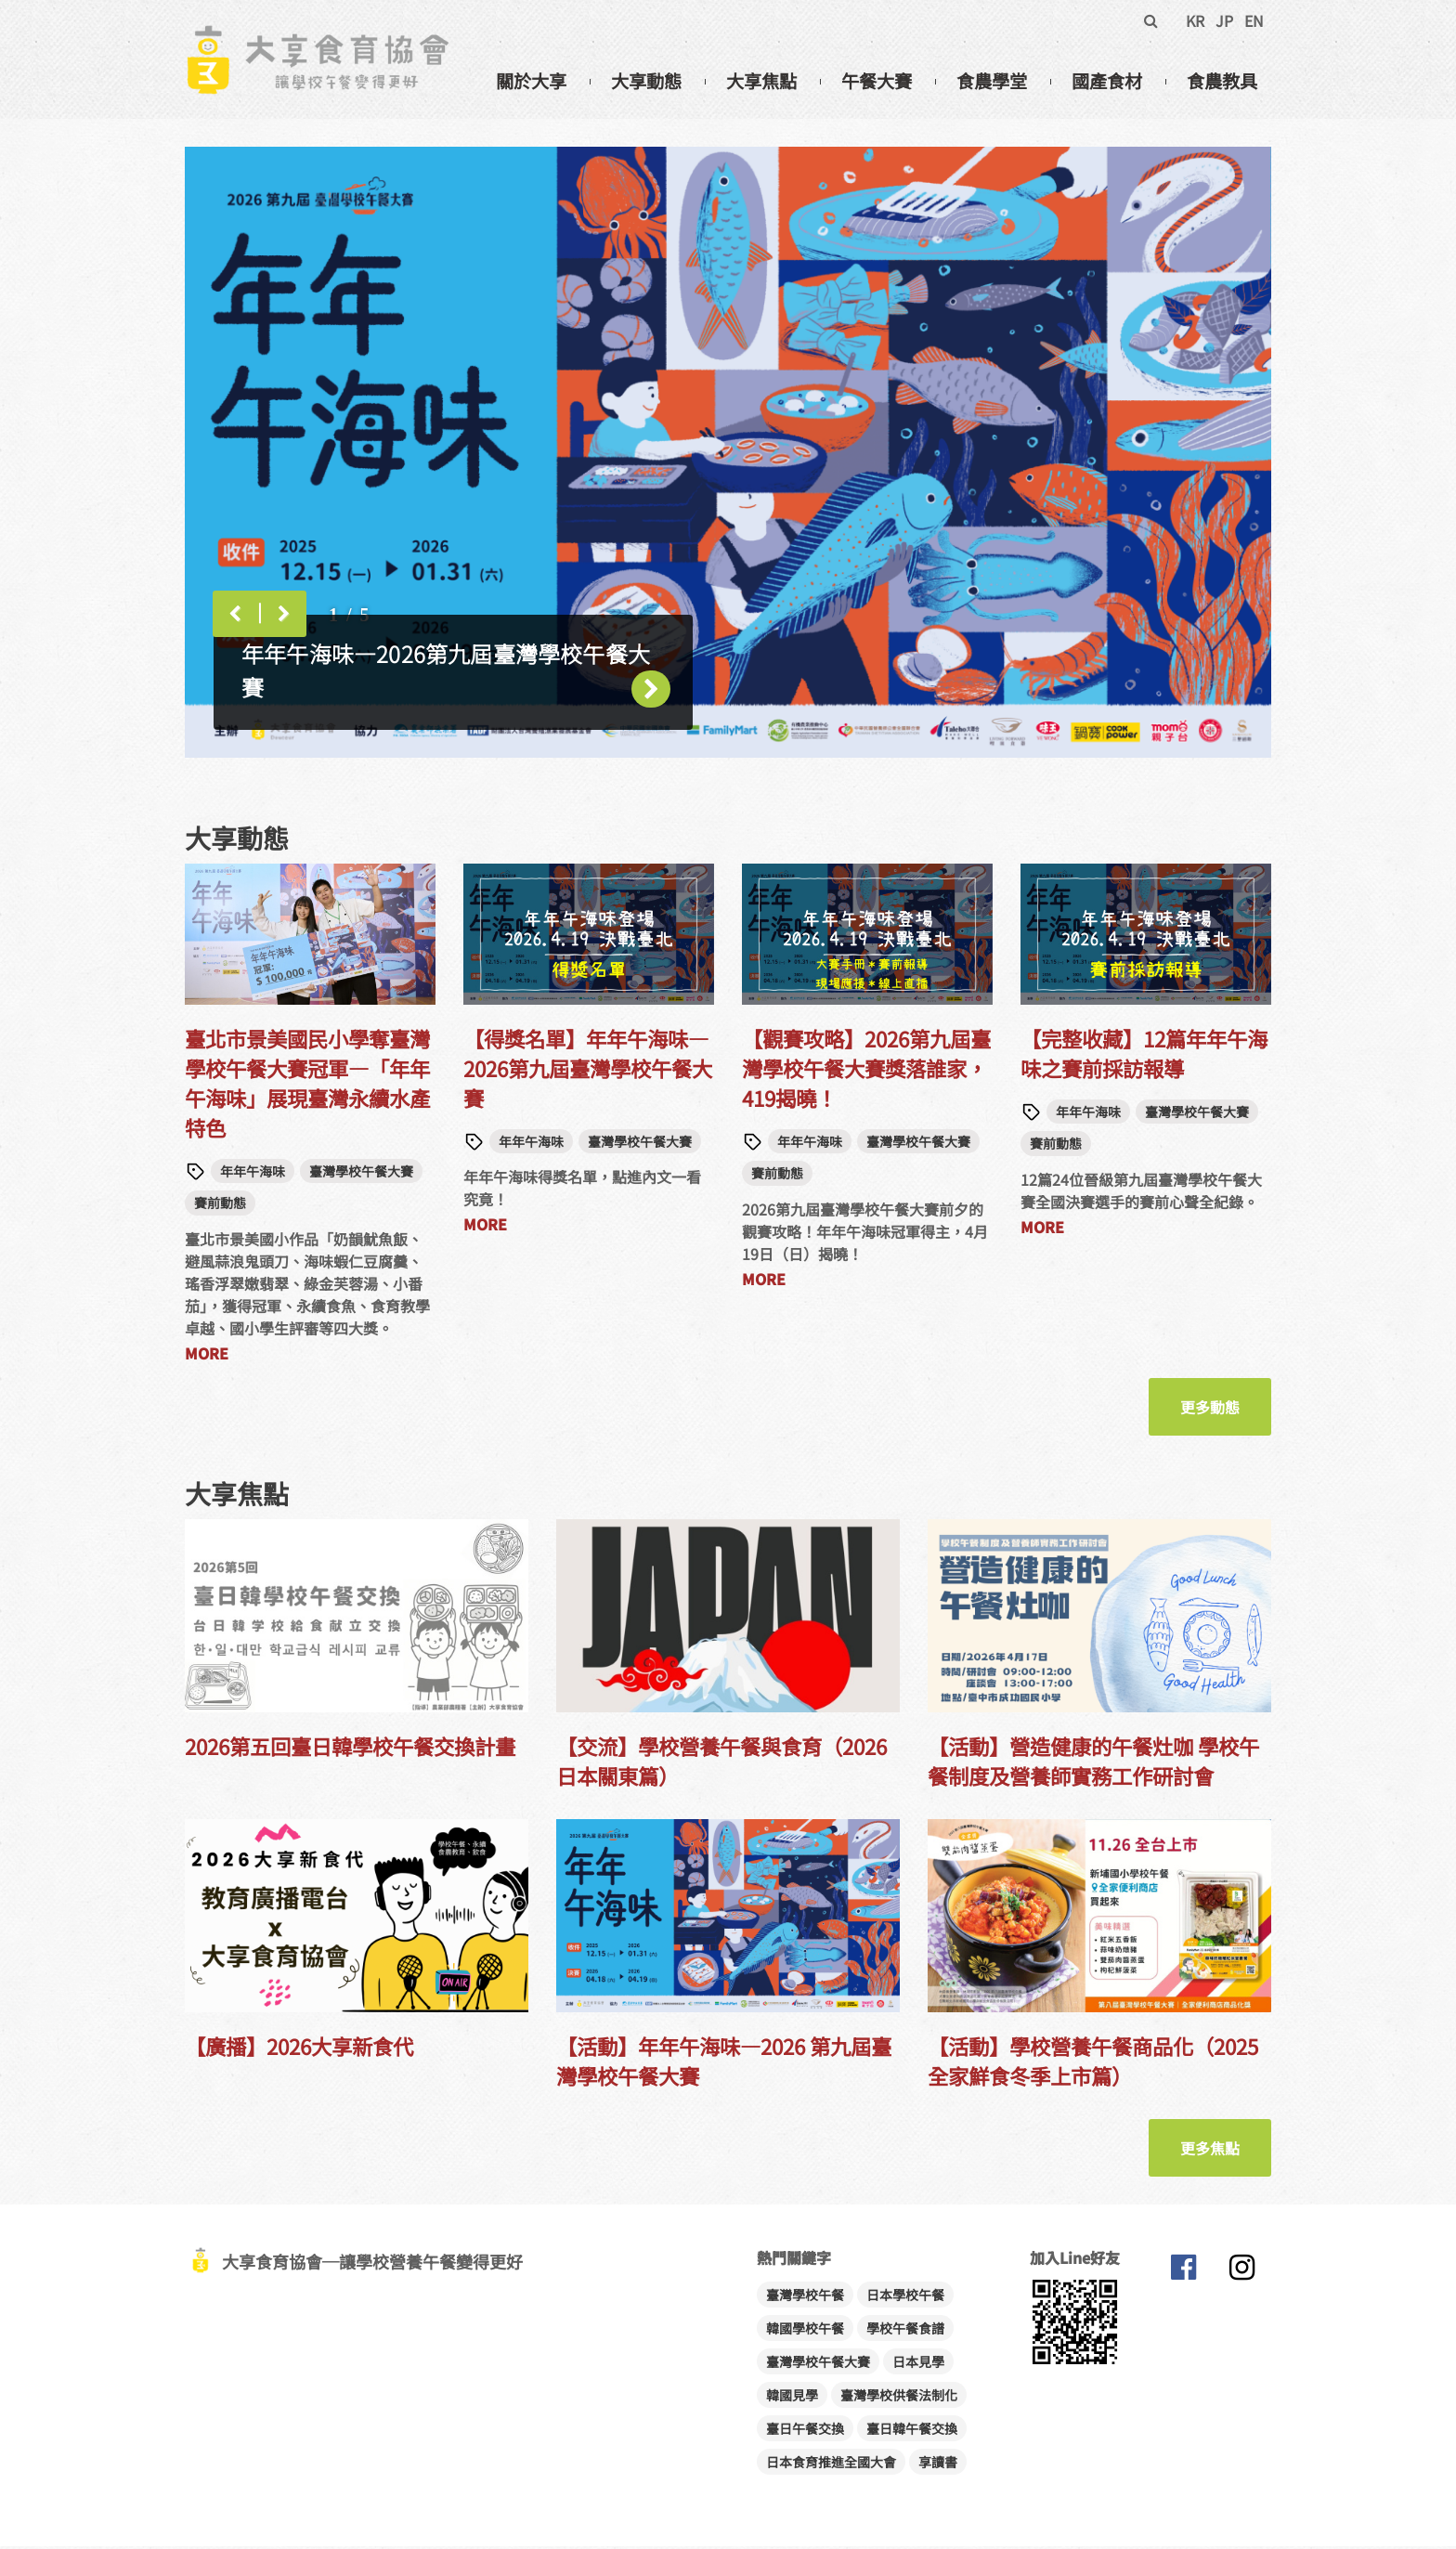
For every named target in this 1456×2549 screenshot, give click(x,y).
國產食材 (1107, 81)
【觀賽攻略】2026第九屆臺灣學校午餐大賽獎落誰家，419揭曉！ (866, 1070)
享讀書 (937, 2464)
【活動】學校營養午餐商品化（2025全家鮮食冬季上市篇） (1093, 2063)
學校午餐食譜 (905, 2330)
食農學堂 (991, 81)
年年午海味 (252, 1173)
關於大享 (531, 81)
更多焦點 (1210, 2150)
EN (1254, 20)
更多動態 (1210, 1409)
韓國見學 (792, 2397)
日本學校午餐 (905, 2297)
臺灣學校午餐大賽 (361, 1173)
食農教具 (1222, 81)
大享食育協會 (1183, 2274)
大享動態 (646, 81)
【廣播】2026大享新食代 (299, 2048)
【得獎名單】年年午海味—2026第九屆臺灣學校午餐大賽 (587, 1070)
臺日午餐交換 (805, 2431)
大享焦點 (761, 81)
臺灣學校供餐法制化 (898, 2397)
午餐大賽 (876, 81)
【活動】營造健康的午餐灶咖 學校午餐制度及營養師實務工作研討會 (1093, 1763)
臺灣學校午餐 (805, 2297)
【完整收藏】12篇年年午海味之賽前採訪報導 (1144, 1056)
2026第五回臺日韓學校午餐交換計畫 (350, 1748)
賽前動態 (220, 1206)
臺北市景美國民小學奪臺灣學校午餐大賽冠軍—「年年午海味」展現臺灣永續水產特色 (307, 1085)
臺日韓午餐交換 (911, 2431)
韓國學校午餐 (805, 2330)
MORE (206, 1356)
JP (1224, 20)
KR (1195, 20)
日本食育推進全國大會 (831, 2464)
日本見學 (918, 2364)
